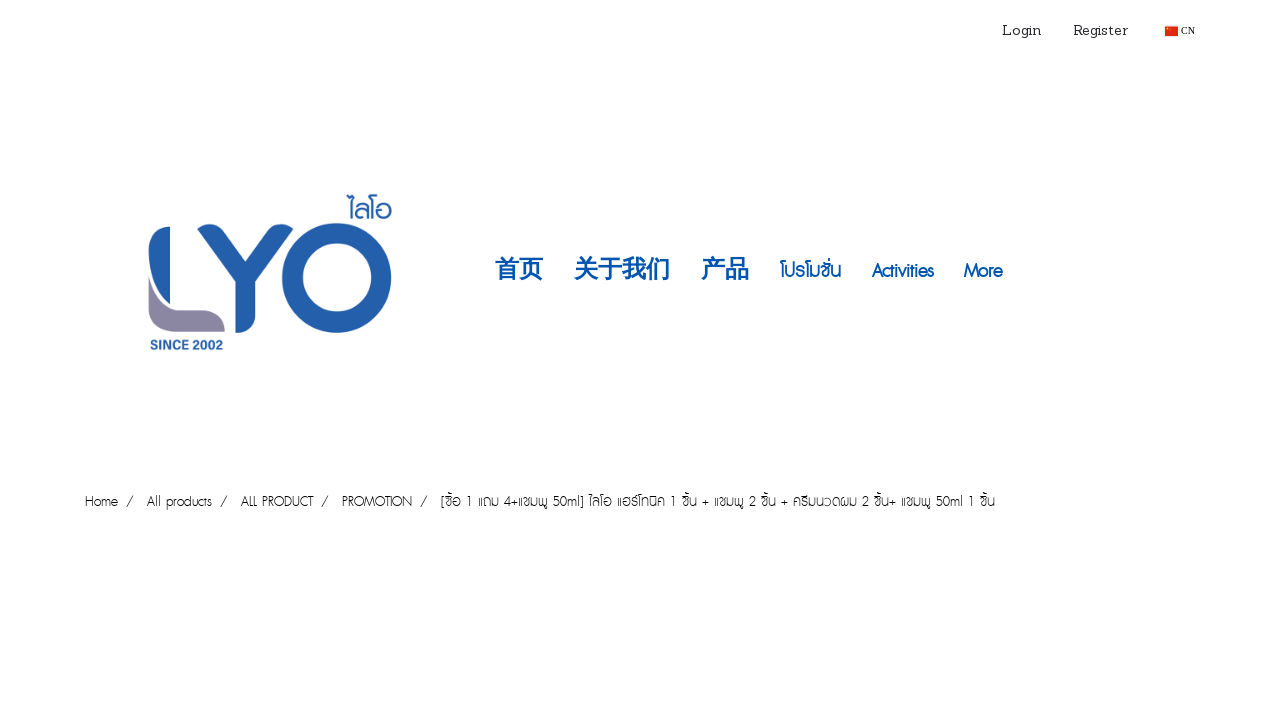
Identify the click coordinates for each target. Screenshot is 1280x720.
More (983, 271)
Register (1100, 31)
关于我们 (622, 271)
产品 (725, 271)
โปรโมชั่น (810, 271)
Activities (902, 271)
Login (1021, 31)
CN (1180, 30)
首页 (519, 271)
